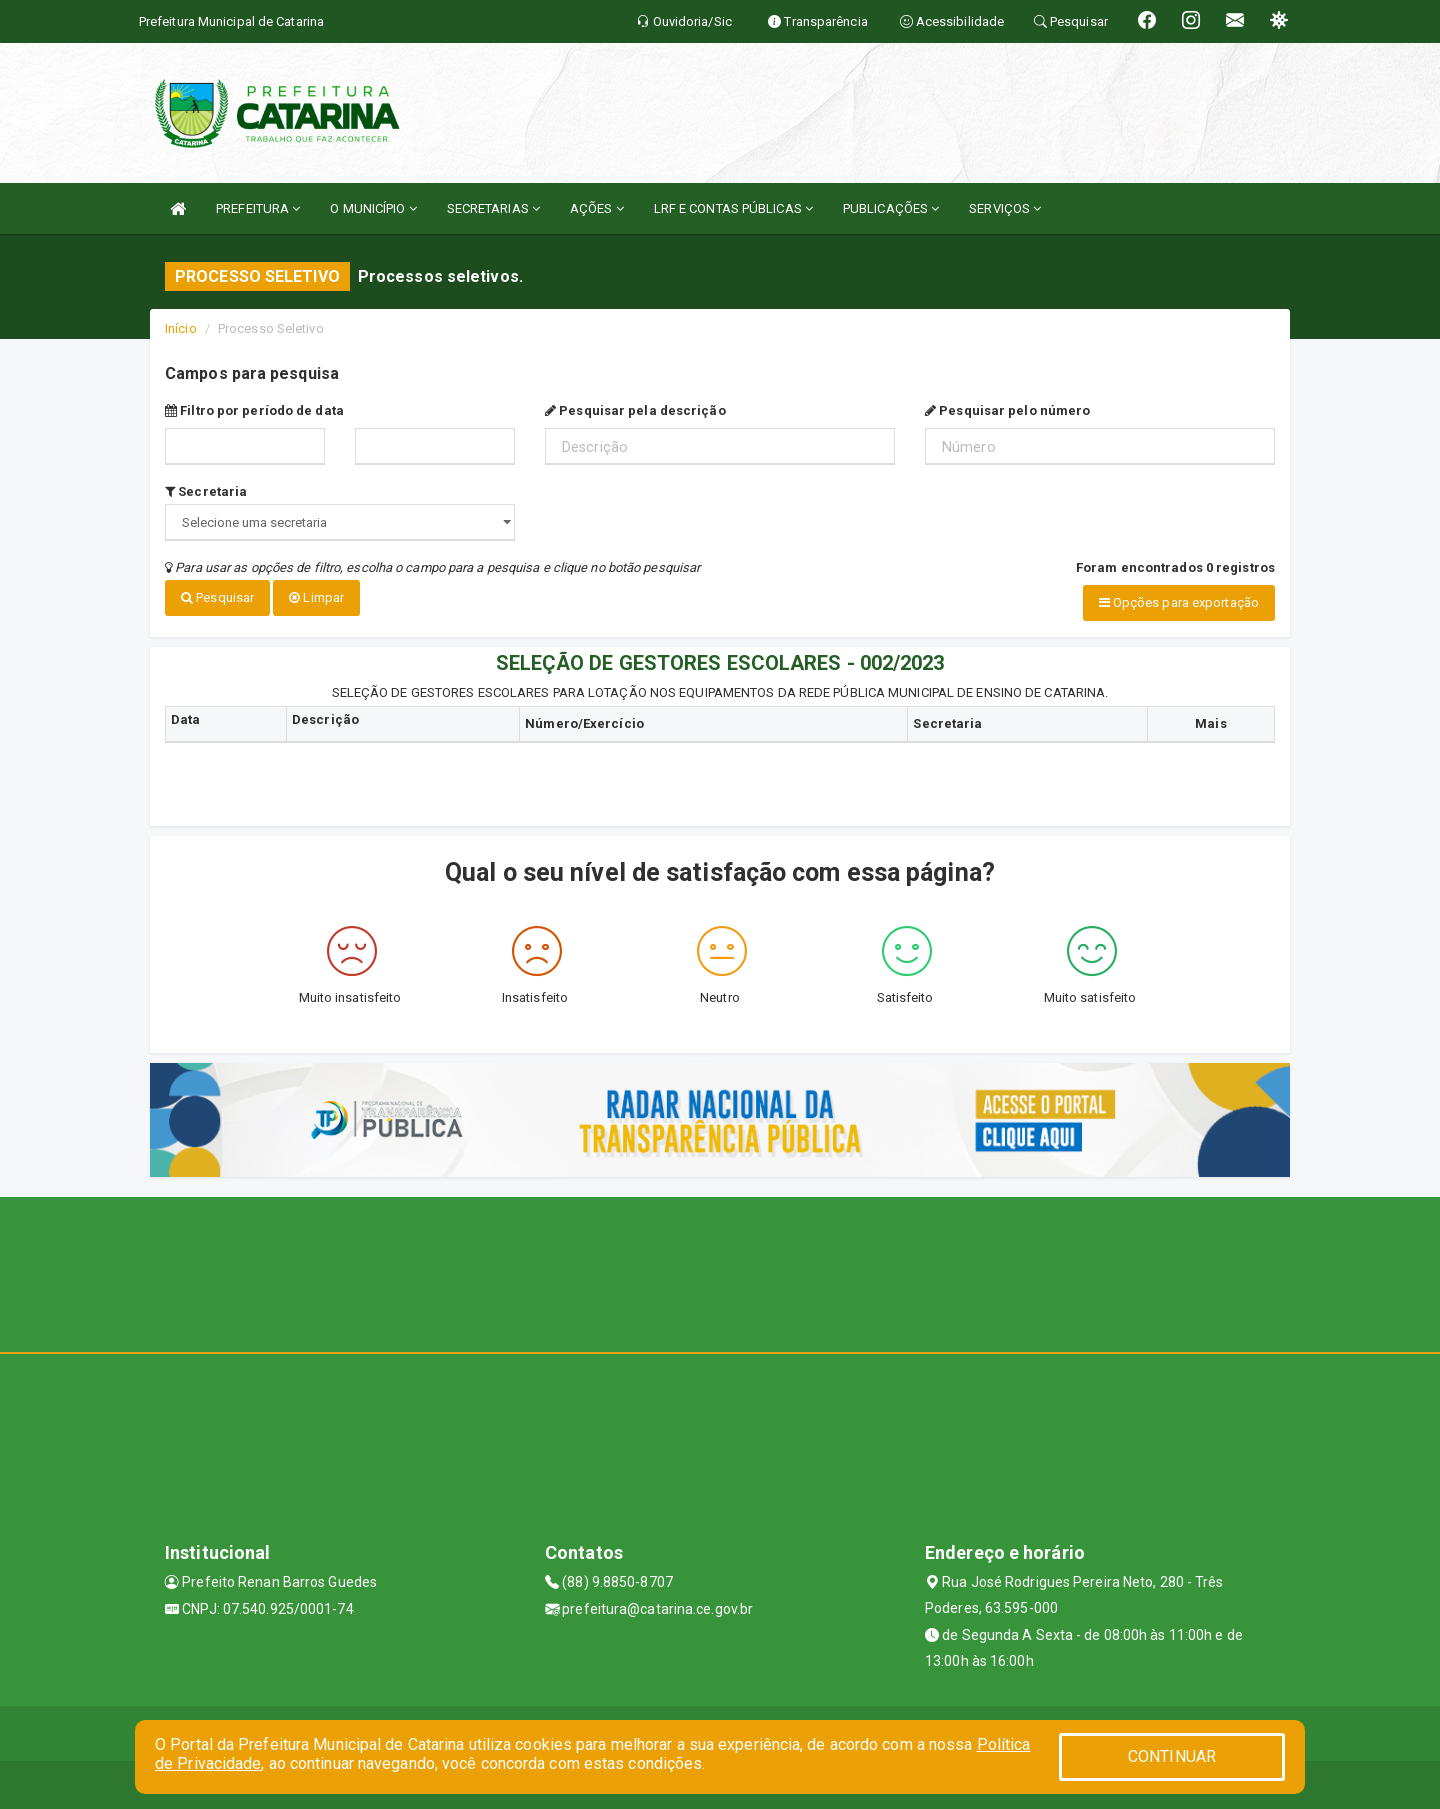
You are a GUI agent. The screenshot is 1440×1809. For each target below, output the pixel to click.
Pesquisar (217, 597)
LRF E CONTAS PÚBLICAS (733, 208)
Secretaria (206, 491)
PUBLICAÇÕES (891, 208)
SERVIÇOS (1005, 208)
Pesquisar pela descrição (635, 410)
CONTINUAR (1172, 1756)
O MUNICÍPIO (373, 208)
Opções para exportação (1179, 602)
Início (181, 328)
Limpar (316, 597)
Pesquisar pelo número (1007, 410)
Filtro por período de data (254, 410)
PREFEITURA (258, 208)
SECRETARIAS (493, 208)
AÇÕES (597, 208)
